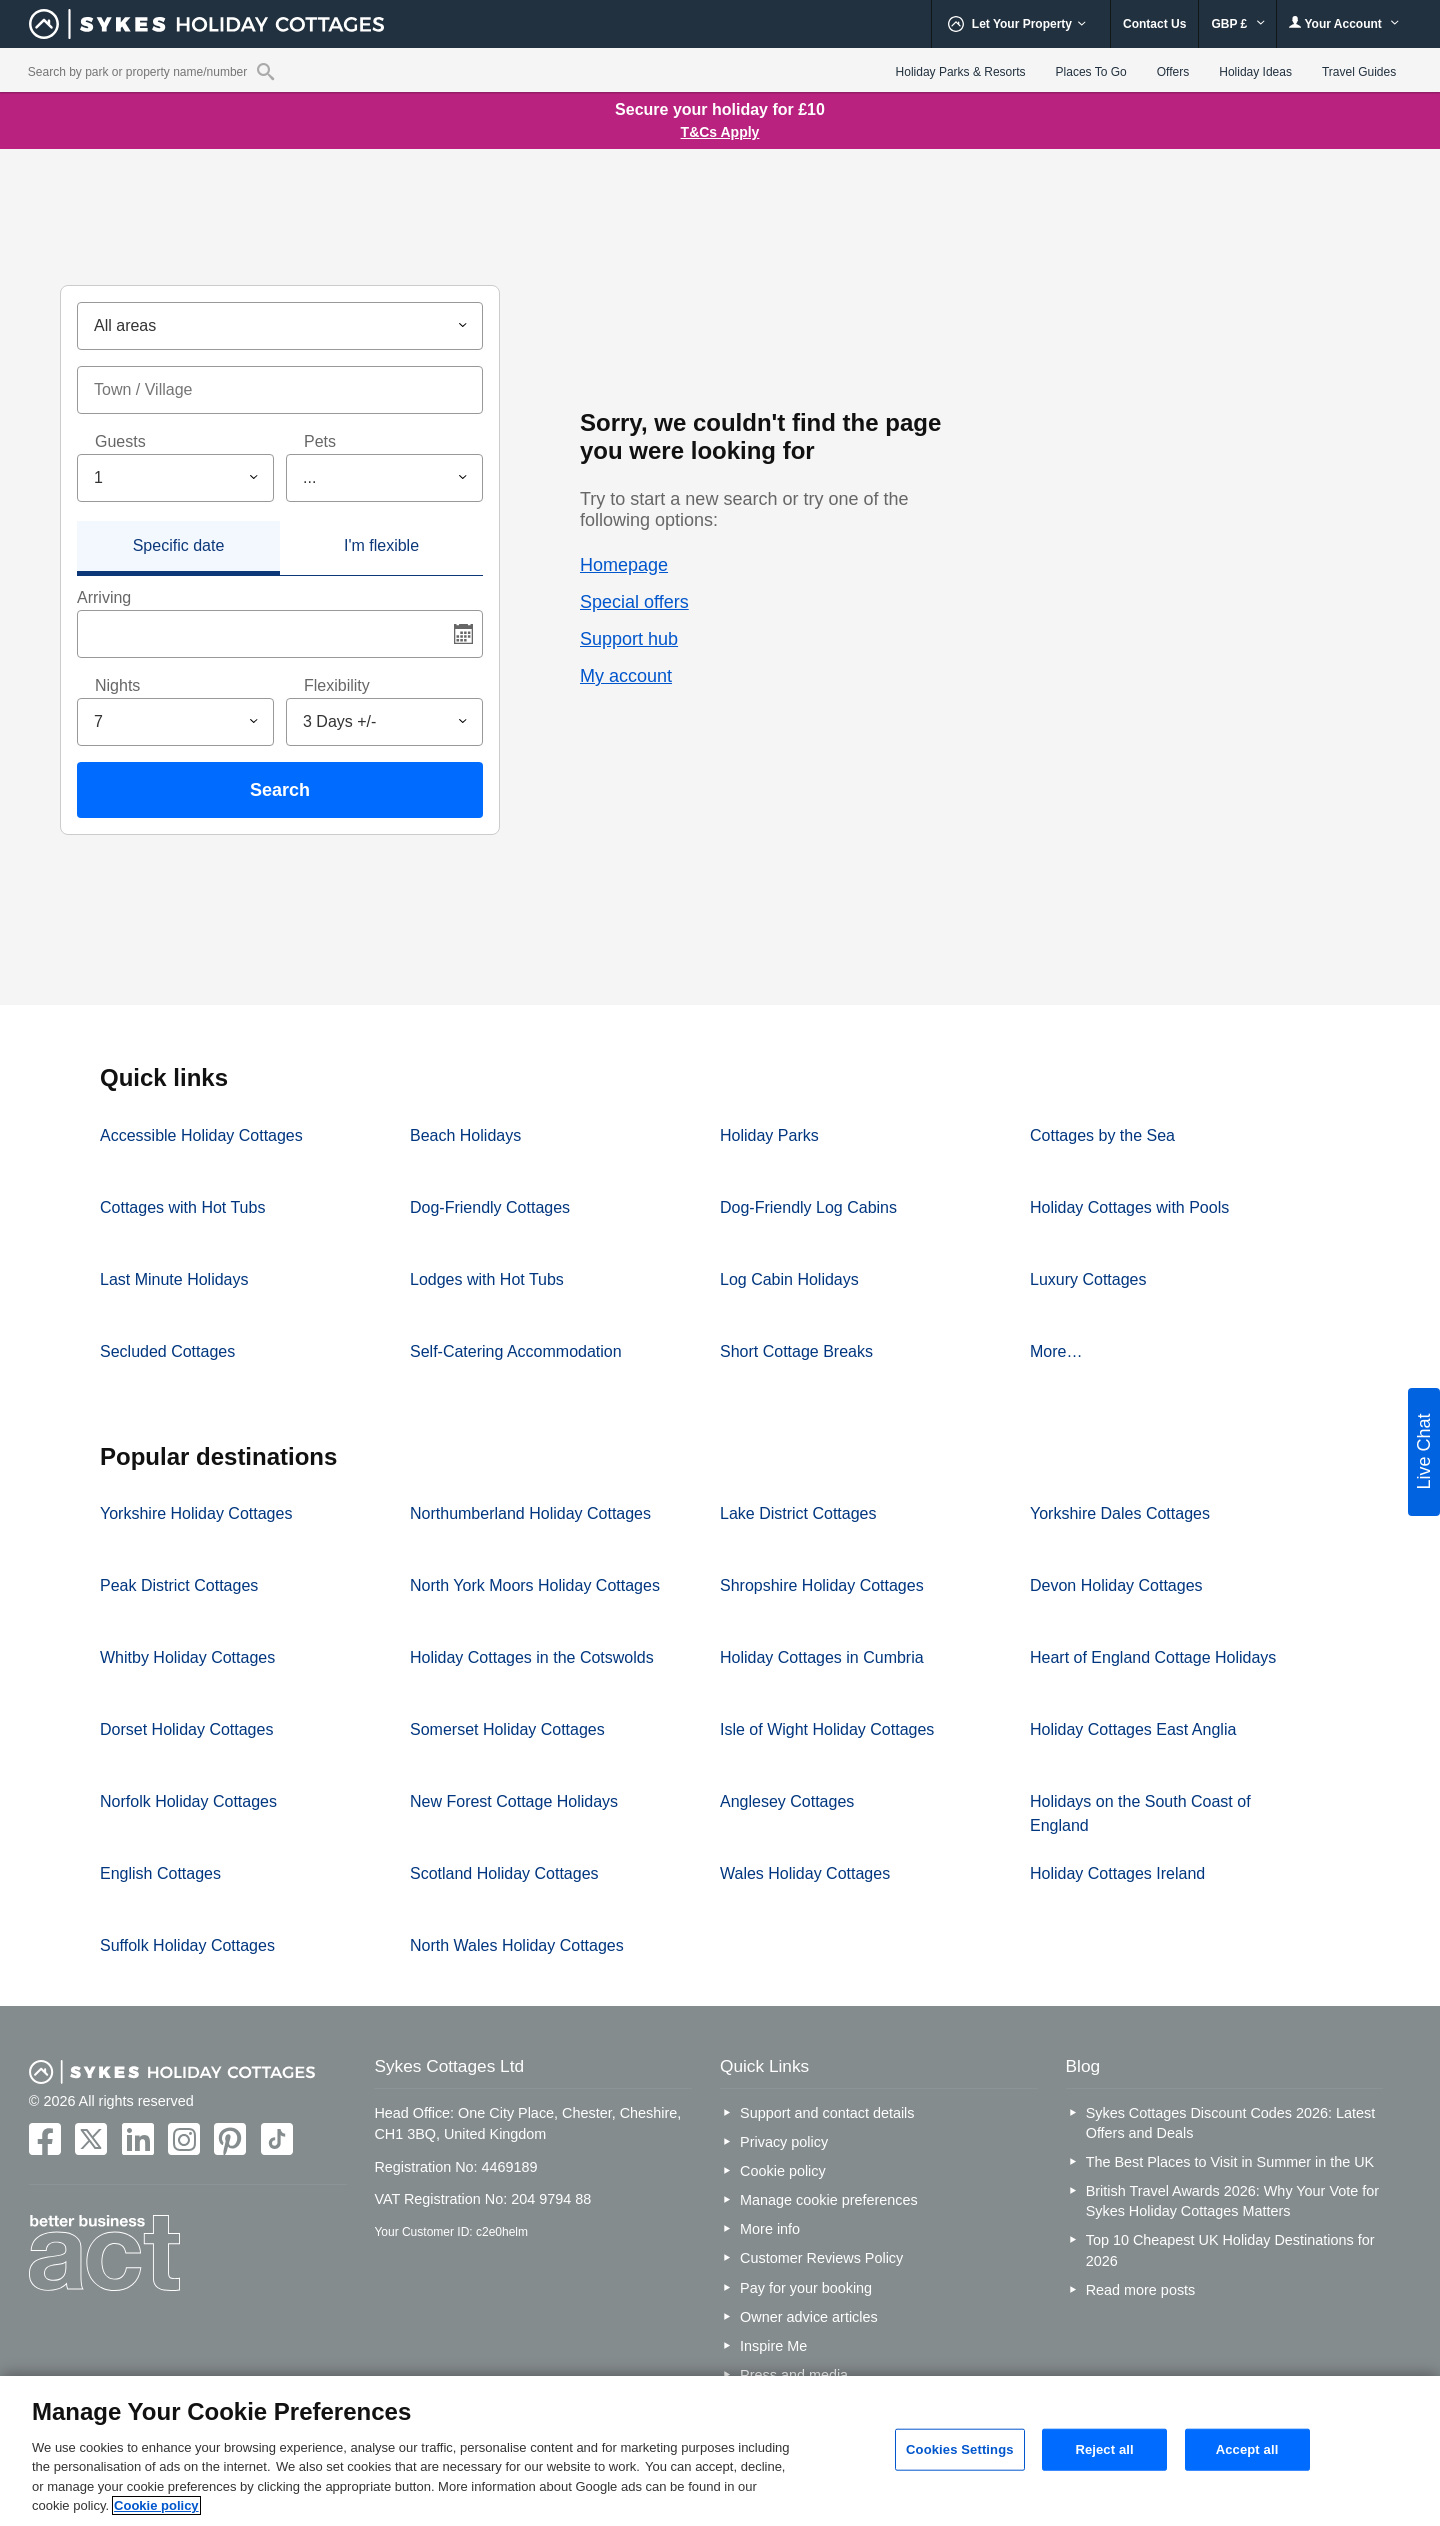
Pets (320, 441)
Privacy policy (784, 2142)
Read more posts (1141, 2290)
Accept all (1247, 2449)
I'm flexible (381, 545)
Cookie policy (783, 2171)
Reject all (1104, 2449)
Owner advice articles (809, 2317)
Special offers (634, 602)
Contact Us (1154, 24)
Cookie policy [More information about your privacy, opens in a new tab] (156, 2505)
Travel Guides (1359, 72)
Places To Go (1091, 72)
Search (280, 790)
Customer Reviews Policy (821, 2258)
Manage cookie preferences (829, 2200)
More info (770, 2229)
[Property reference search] (265, 71)
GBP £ (1237, 24)
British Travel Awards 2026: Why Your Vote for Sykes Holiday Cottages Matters (1232, 2201)
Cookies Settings (960, 2449)
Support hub (629, 639)
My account (626, 676)
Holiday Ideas (1255, 72)
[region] (720, 2451)
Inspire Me (773, 2346)
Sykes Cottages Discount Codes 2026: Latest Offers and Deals (1231, 2123)
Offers (1173, 72)
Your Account (1344, 23)
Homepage (624, 565)
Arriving (104, 597)
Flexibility (337, 685)
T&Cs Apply (720, 132)
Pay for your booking (806, 2288)
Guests (120, 441)
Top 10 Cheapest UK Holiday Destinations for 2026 (1230, 2250)
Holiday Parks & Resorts (961, 72)
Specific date (179, 545)
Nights (117, 685)
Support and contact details (827, 2113)
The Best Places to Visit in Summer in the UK (1230, 2162)
